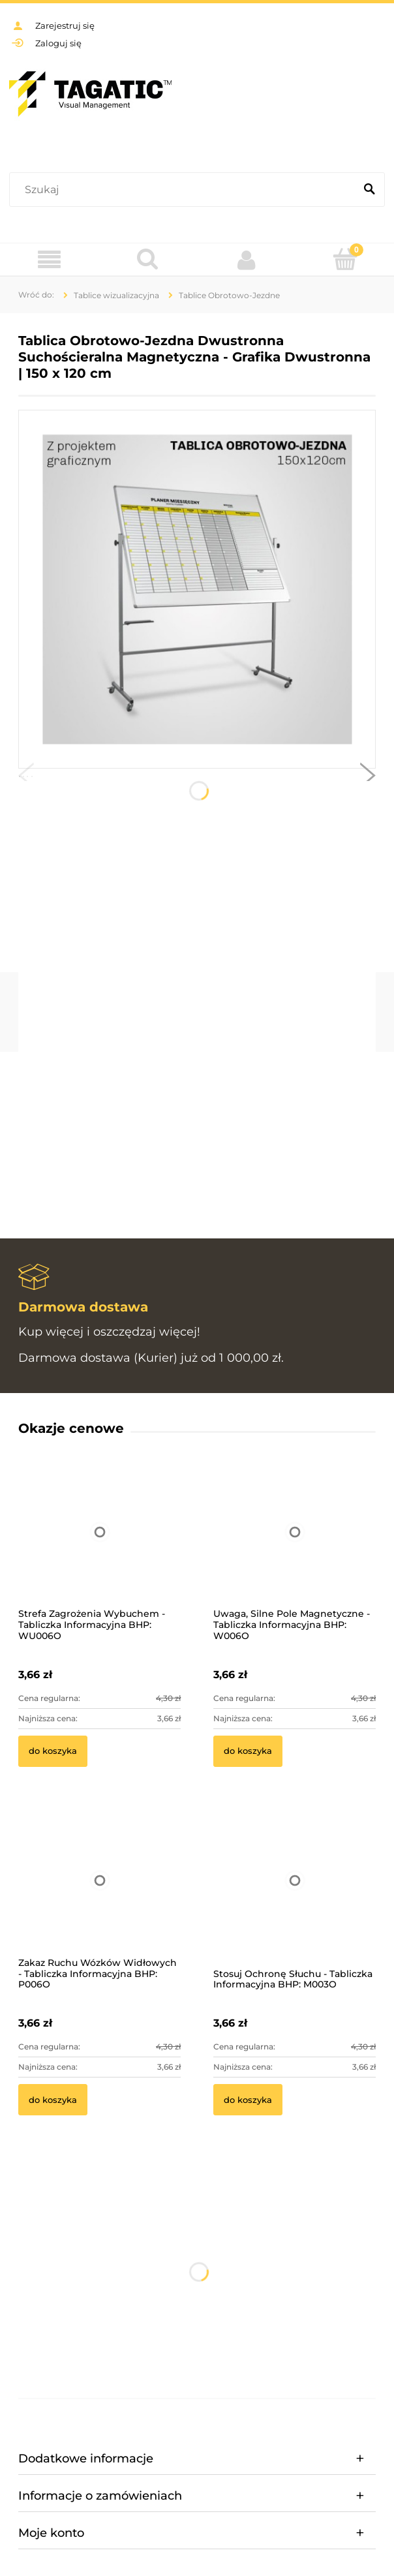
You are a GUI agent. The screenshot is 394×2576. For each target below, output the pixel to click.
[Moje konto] (246, 259)
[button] (26, 778)
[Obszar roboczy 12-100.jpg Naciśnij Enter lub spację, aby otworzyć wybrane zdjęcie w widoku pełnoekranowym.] (197, 589)
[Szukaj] (369, 190)
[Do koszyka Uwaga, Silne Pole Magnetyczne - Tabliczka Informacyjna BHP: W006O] (247, 1751)
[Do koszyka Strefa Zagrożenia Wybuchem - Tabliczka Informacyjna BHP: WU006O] (52, 1751)
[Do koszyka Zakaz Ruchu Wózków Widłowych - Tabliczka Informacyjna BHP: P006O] (52, 2099)
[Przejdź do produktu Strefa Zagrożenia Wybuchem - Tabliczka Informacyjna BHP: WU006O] (99, 1549)
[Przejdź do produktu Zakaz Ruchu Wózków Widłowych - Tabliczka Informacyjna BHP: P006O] (99, 1898)
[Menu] (49, 260)
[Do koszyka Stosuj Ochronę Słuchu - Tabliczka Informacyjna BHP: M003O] (247, 2099)
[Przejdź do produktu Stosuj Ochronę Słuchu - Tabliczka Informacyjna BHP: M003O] (294, 1898)
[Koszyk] (344, 259)
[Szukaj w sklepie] (185, 190)
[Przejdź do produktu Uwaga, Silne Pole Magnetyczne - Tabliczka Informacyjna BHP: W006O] (294, 1549)
